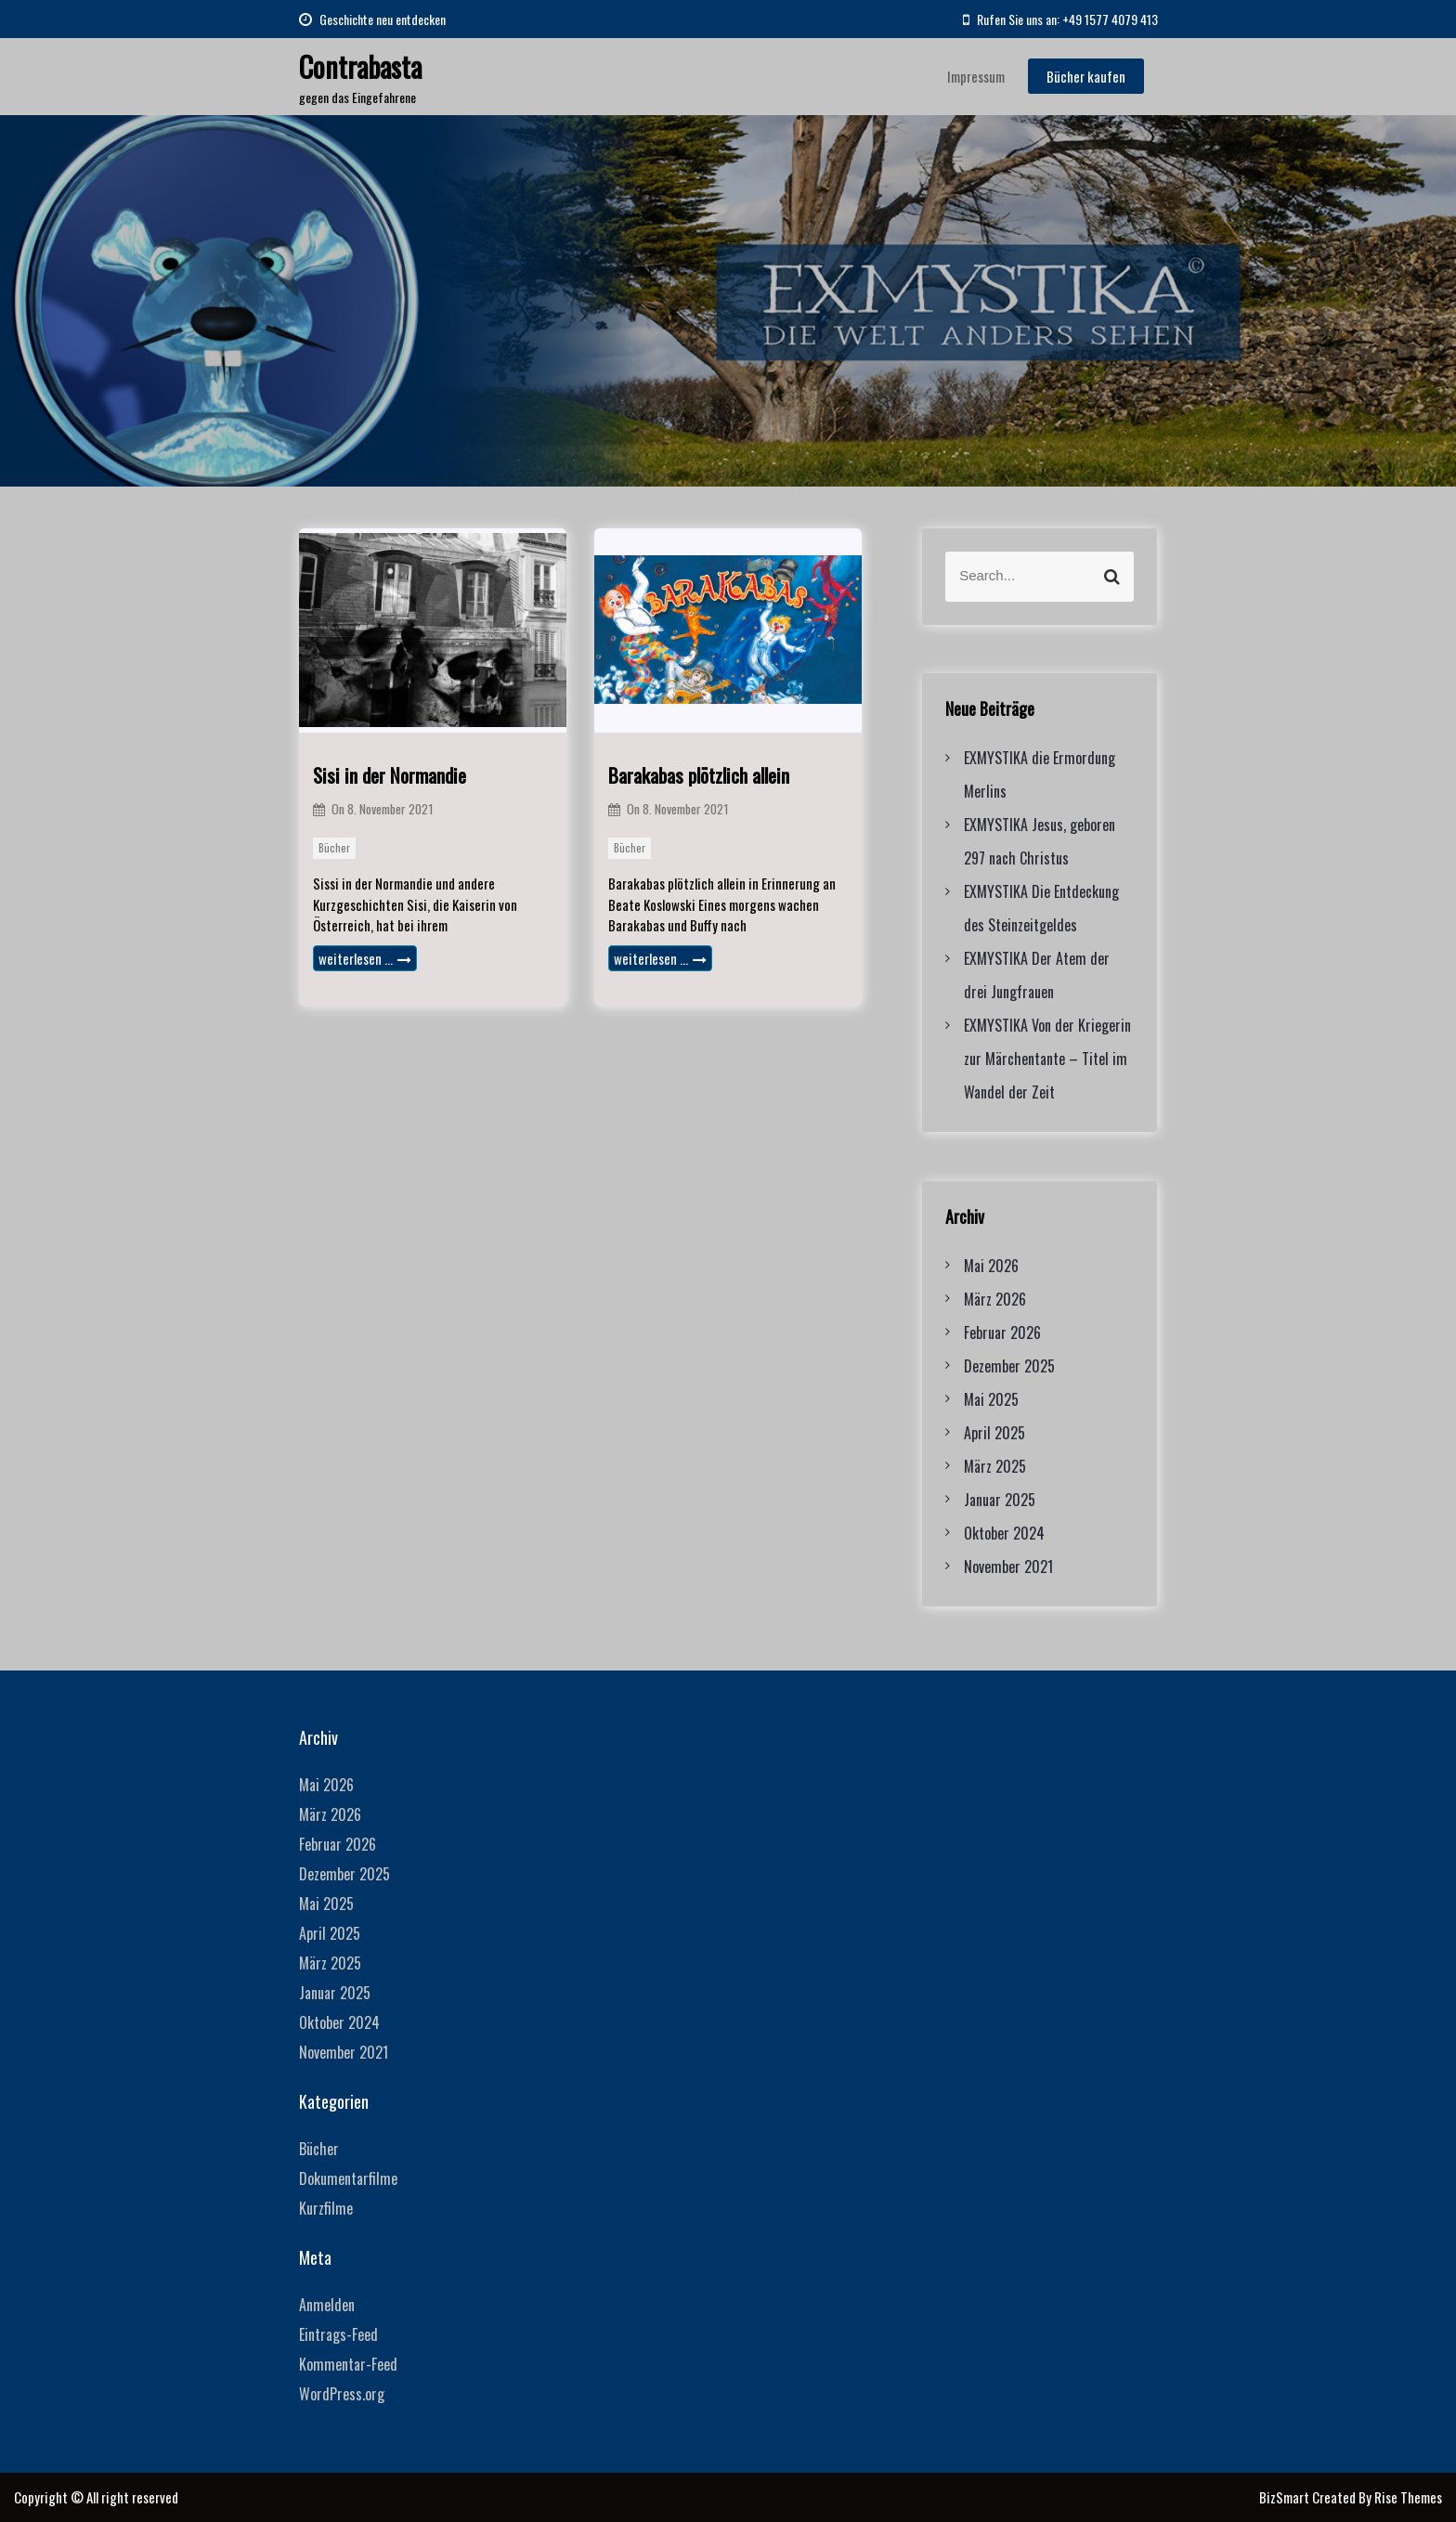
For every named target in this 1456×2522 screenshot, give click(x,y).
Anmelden (327, 2305)
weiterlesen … (364, 958)
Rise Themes (1408, 2497)
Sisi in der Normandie (389, 774)
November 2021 (1008, 1566)
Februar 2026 (1002, 1332)
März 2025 (995, 1466)
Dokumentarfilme (348, 2178)
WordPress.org (341, 2394)
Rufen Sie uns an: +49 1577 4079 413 (1060, 19)
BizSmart (1285, 2497)
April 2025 (994, 1433)
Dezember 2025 (1009, 1366)
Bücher (334, 847)
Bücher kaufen (1085, 76)
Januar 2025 (999, 1499)
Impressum (976, 76)
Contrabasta (360, 66)
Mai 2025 (991, 1399)
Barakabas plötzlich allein (698, 774)
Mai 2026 (991, 1265)
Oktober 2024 (1004, 1533)
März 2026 (995, 1299)
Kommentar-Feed (348, 2364)
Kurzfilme (326, 2208)
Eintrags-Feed (338, 2334)
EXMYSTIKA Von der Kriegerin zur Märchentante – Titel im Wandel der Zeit (1047, 1058)
